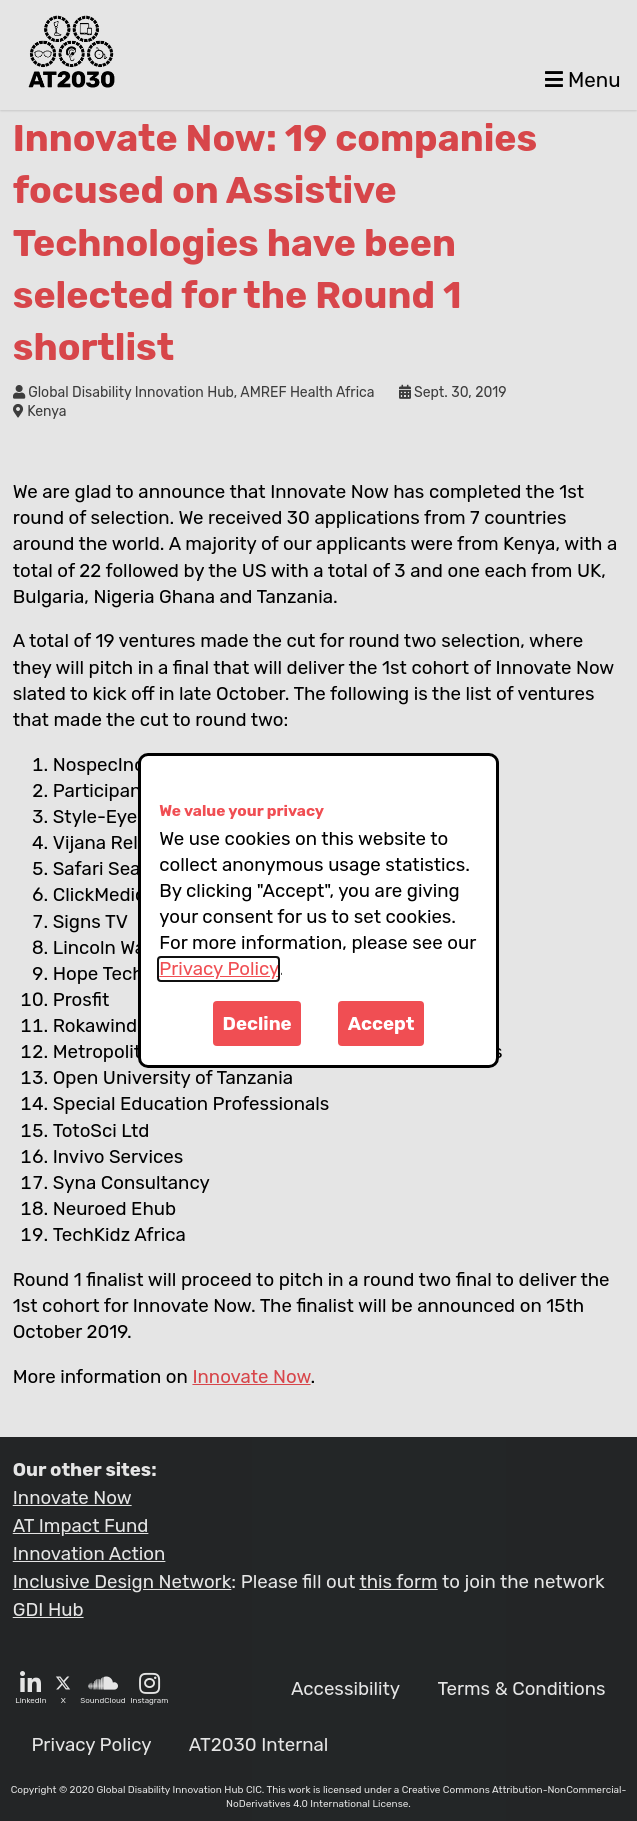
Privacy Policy (218, 969)
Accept (381, 1024)
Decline (257, 1024)
